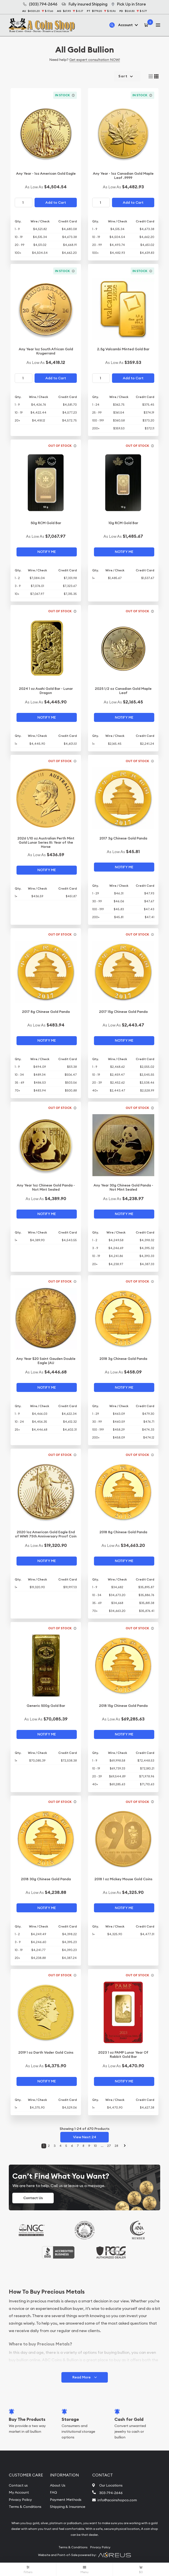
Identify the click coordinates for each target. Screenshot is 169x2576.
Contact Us (33, 2198)
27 (109, 2146)
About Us (57, 2485)
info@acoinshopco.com (117, 2500)
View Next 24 (84, 2137)
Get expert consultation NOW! (94, 59)
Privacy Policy (20, 2499)
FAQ (53, 2492)
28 (116, 2146)
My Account (19, 2492)
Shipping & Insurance (67, 2506)
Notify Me (46, 551)
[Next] (125, 2145)
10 (95, 2146)
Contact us (18, 2485)
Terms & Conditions (25, 2506)
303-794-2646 (111, 2493)
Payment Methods (65, 2499)
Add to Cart (55, 202)
